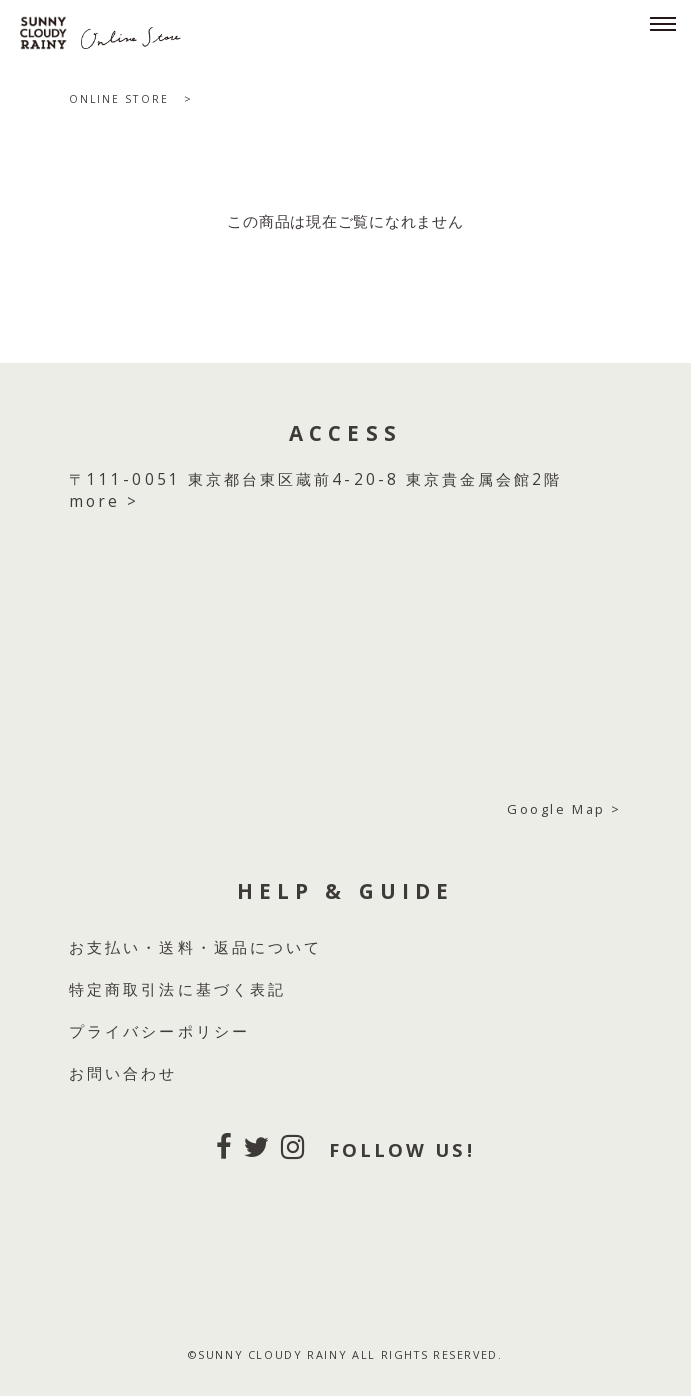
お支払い (105, 947)
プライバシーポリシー (159, 1031)
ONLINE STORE (119, 99)
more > (104, 501)
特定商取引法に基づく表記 (177, 989)
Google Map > (564, 809)
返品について (268, 947)
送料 (177, 947)
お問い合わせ (123, 1073)
